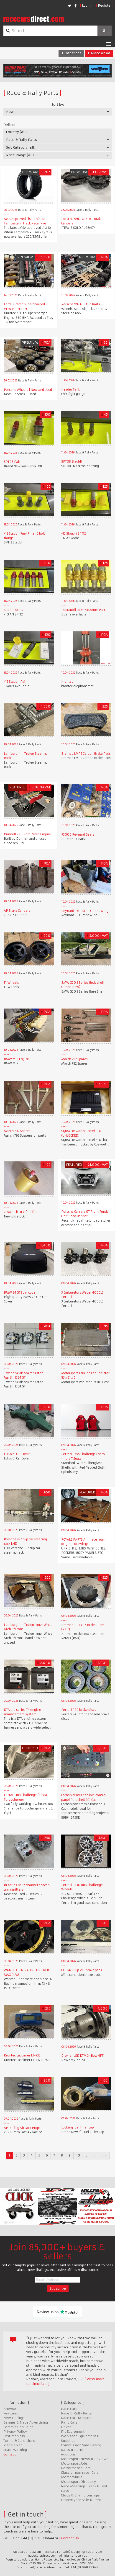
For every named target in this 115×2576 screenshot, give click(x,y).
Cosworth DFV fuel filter (22, 1212)
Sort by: (57, 105)
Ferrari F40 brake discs (78, 1710)
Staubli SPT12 (13, 610)
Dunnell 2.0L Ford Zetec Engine (27, 834)
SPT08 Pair (12, 462)
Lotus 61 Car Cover (17, 1454)
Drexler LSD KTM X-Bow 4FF (82, 2056)
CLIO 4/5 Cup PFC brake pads (81, 1970)
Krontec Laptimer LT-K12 (22, 2055)
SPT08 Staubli (71, 461)
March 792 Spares (74, 1059)
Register (105, 5)
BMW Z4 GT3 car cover (20, 1292)
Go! (104, 30)
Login (86, 5)
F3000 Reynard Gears (77, 834)
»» (104, 2155)
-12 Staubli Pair (15, 682)
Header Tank (70, 389)
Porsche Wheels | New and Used (28, 390)
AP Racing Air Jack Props (22, 2128)
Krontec (67, 682)
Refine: (9, 125)
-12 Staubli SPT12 (73, 533)
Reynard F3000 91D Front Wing (84, 911)
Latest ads (71, 53)
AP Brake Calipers (17, 911)
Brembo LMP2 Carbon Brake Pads (86, 754)
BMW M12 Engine (17, 1059)
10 (78, 2155)
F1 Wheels (11, 983)
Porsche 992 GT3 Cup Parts (80, 304)
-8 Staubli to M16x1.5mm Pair (83, 610)
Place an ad (99, 53)
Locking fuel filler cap (77, 2127)
